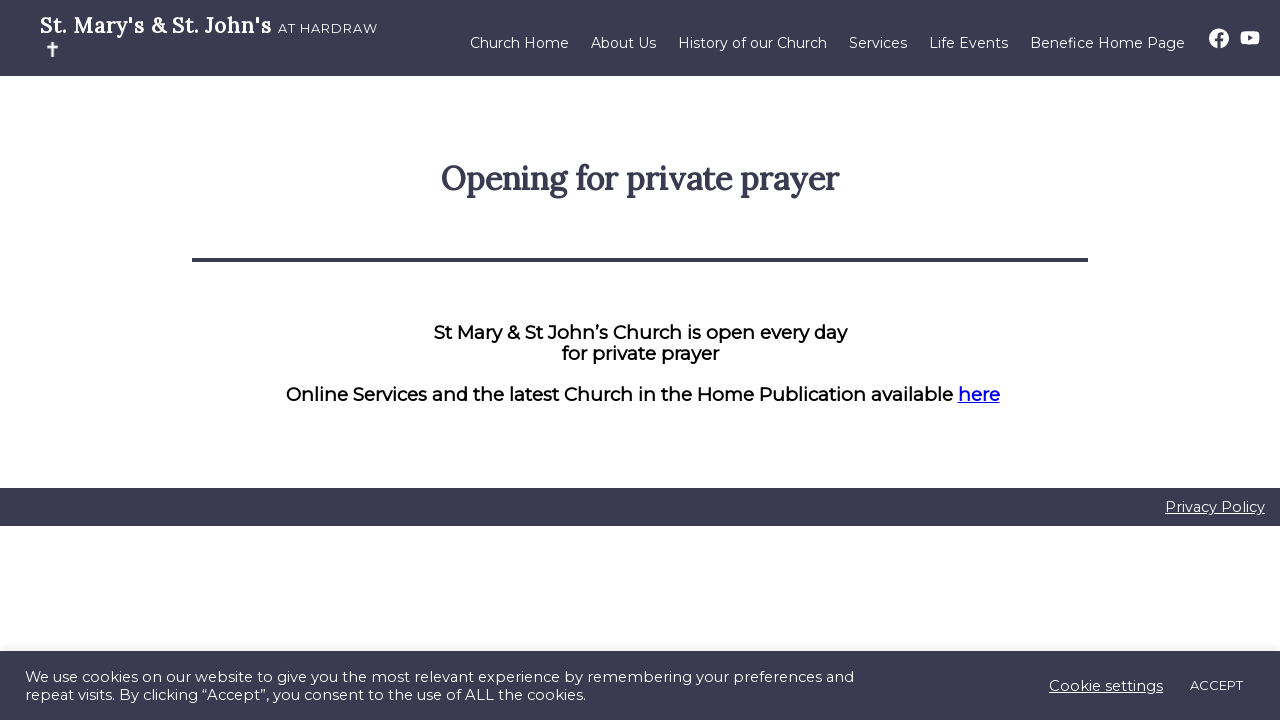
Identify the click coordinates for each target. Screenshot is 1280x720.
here (979, 394)
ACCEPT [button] (1216, 685)
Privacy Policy (1215, 507)
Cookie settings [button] (1106, 686)
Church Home (519, 43)
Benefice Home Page (1107, 43)
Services (878, 43)
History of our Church (752, 43)
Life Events (968, 43)
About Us (623, 43)
